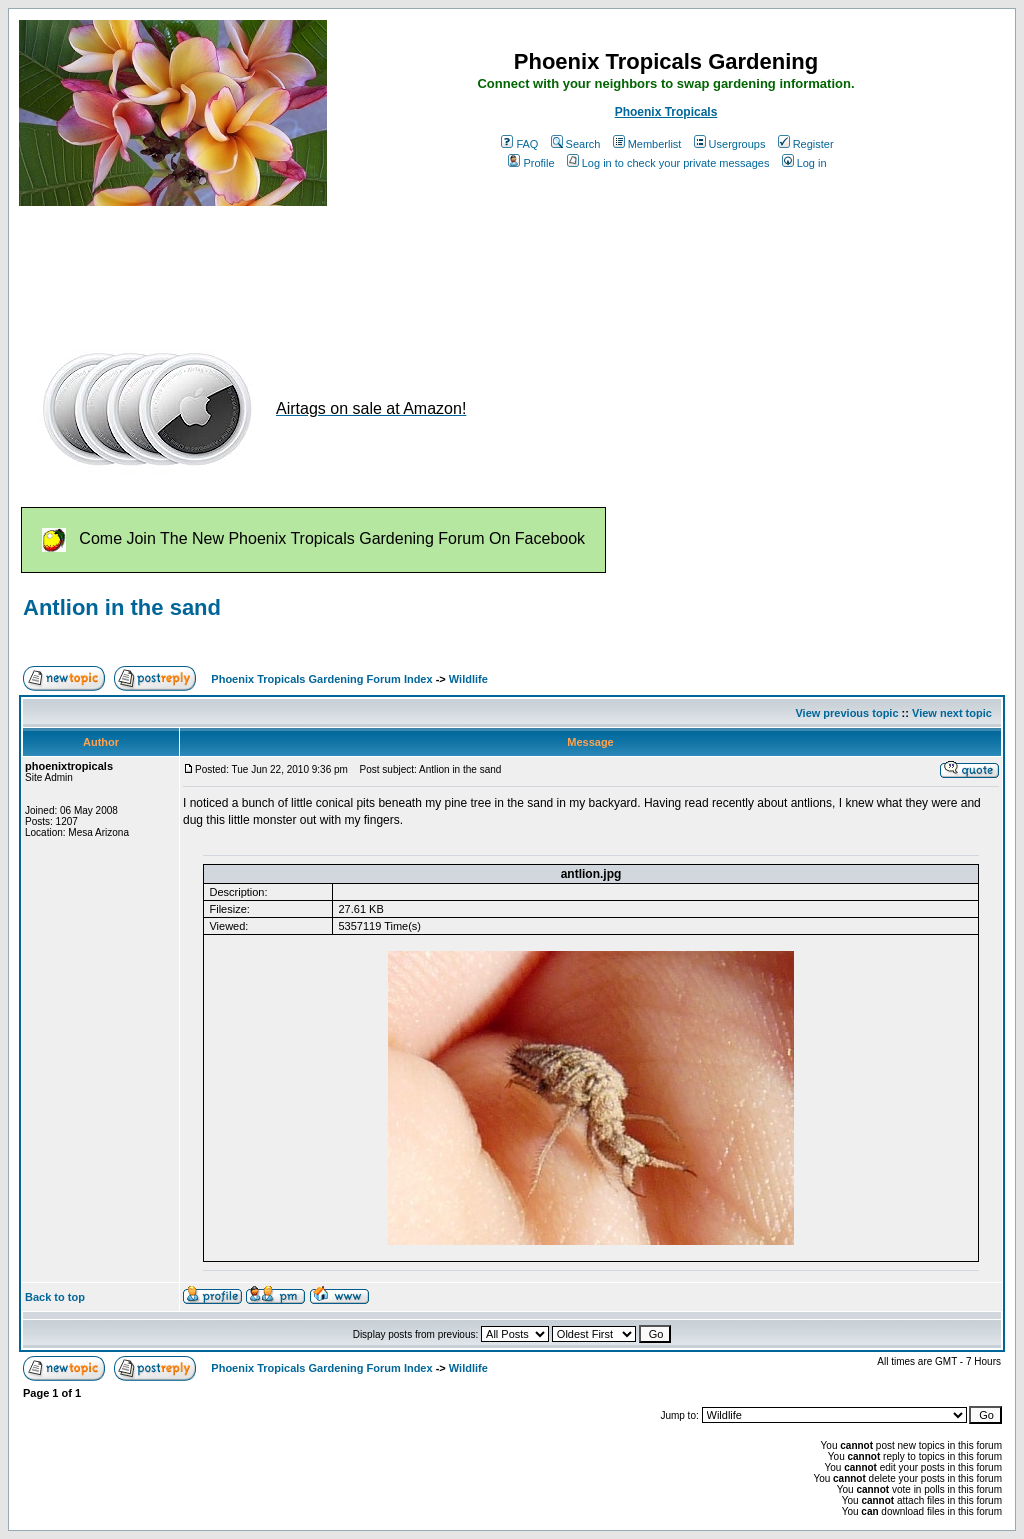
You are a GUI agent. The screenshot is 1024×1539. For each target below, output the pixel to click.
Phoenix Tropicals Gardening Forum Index (321, 679)
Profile (531, 163)
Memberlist (647, 144)
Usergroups (730, 144)
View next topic (952, 713)
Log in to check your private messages (668, 163)
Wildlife (468, 679)
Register (806, 144)
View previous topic (846, 713)
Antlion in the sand (122, 607)
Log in (804, 163)
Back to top (55, 1297)
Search (576, 144)
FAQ (519, 144)
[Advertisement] (383, 268)
